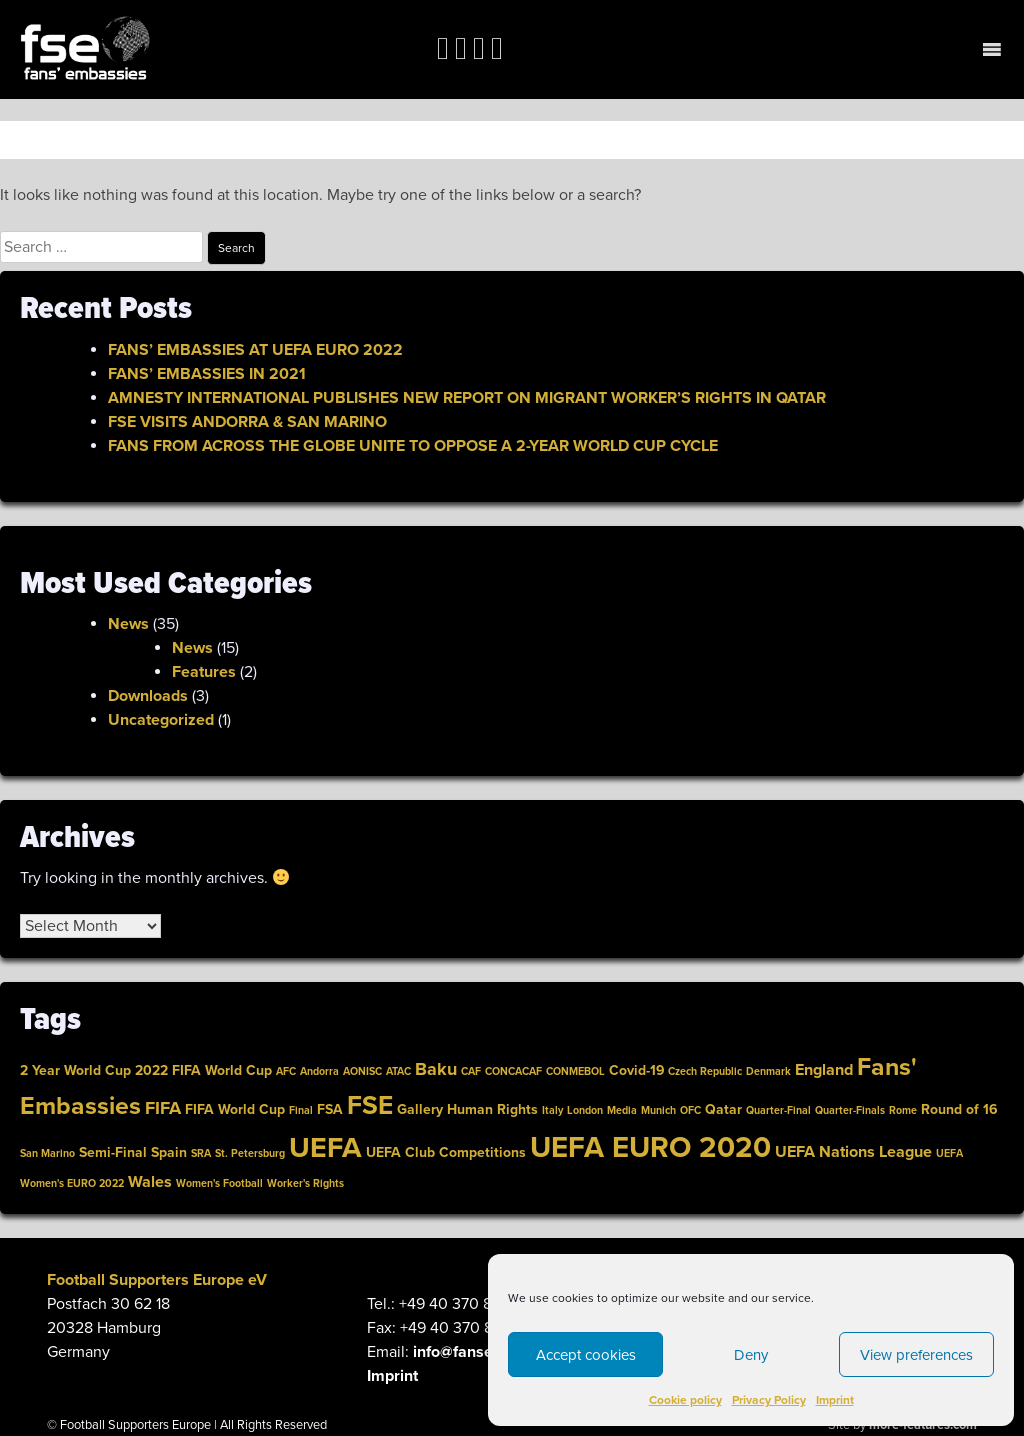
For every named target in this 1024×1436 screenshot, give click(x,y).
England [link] (824, 1070)
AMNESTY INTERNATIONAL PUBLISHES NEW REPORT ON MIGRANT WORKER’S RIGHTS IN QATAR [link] (467, 398)
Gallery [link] (420, 1109)
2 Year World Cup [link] (75, 1070)
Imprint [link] (835, 1400)
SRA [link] (201, 1153)
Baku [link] (436, 1069)
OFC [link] (690, 1110)
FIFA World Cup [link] (235, 1109)
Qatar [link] (723, 1109)
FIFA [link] (163, 1108)
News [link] (128, 624)
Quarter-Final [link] (778, 1110)
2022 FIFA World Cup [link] (203, 1070)
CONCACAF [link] (513, 1071)
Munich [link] (658, 1110)
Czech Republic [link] (705, 1071)
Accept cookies (586, 1355)
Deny (751, 1355)
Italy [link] (552, 1110)
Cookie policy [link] (685, 1400)
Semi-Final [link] (113, 1152)
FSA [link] (330, 1109)
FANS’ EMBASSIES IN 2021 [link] (207, 374)
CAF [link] (471, 1071)
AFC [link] (286, 1071)
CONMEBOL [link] (575, 1071)
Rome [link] (903, 1110)
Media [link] (622, 1110)
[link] (85, 49)
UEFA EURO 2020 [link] (650, 1147)
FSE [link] (370, 1105)
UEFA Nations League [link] (853, 1152)
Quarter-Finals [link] (850, 1110)
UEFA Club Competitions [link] (446, 1152)
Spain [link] (169, 1152)
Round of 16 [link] (959, 1109)
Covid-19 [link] (636, 1070)
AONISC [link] (362, 1071)
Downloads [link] (148, 696)
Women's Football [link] (219, 1183)
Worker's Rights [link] (305, 1183)
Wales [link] (150, 1182)
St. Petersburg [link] (250, 1153)
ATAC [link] (398, 1071)
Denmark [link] (768, 1071)
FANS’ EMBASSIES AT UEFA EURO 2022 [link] (255, 350)
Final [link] (301, 1110)
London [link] (585, 1110)
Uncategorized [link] (161, 720)
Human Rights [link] (492, 1109)
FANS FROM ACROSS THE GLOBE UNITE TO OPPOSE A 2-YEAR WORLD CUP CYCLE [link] (413, 446)
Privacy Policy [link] (769, 1400)
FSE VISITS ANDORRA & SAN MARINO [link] (247, 422)
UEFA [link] (325, 1148)
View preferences (916, 1355)
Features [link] (204, 672)
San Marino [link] (47, 1153)
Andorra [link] (319, 1071)
